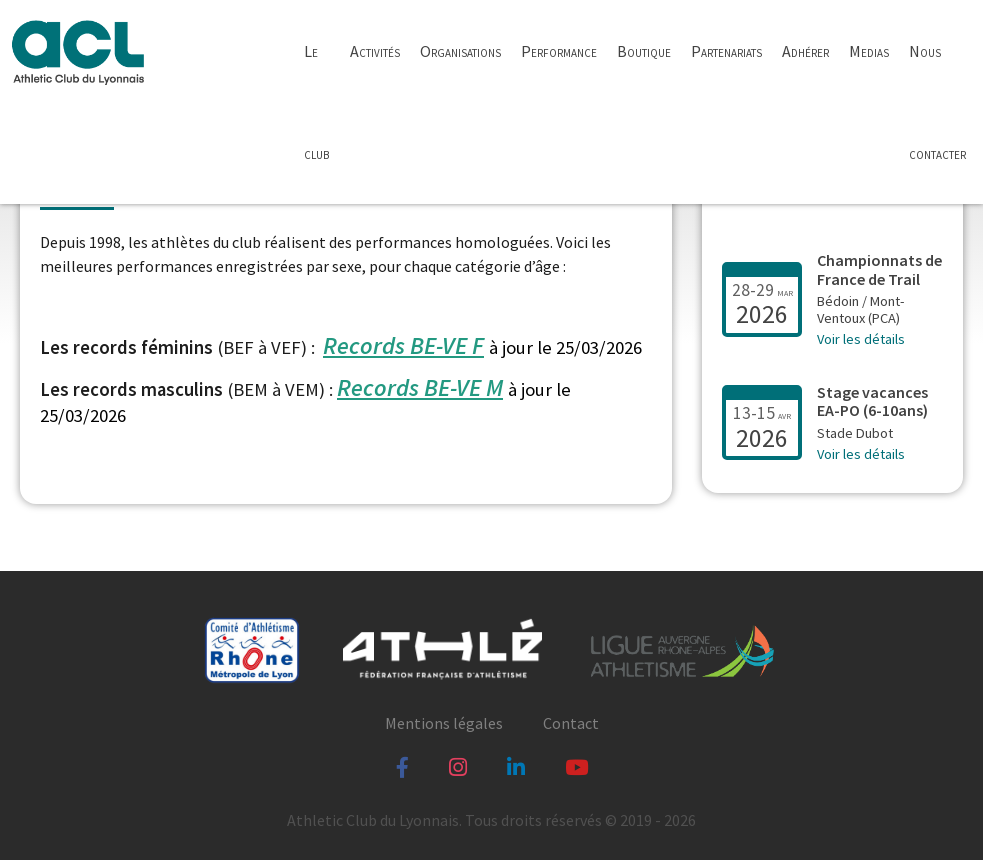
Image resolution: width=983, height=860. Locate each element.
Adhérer (805, 51)
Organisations (460, 51)
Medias (869, 51)
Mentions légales (444, 723)
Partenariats (726, 51)
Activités (375, 51)
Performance (559, 51)
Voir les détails (861, 339)
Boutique (644, 51)
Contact (571, 723)
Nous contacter (937, 102)
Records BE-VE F (403, 345)
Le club (316, 102)
